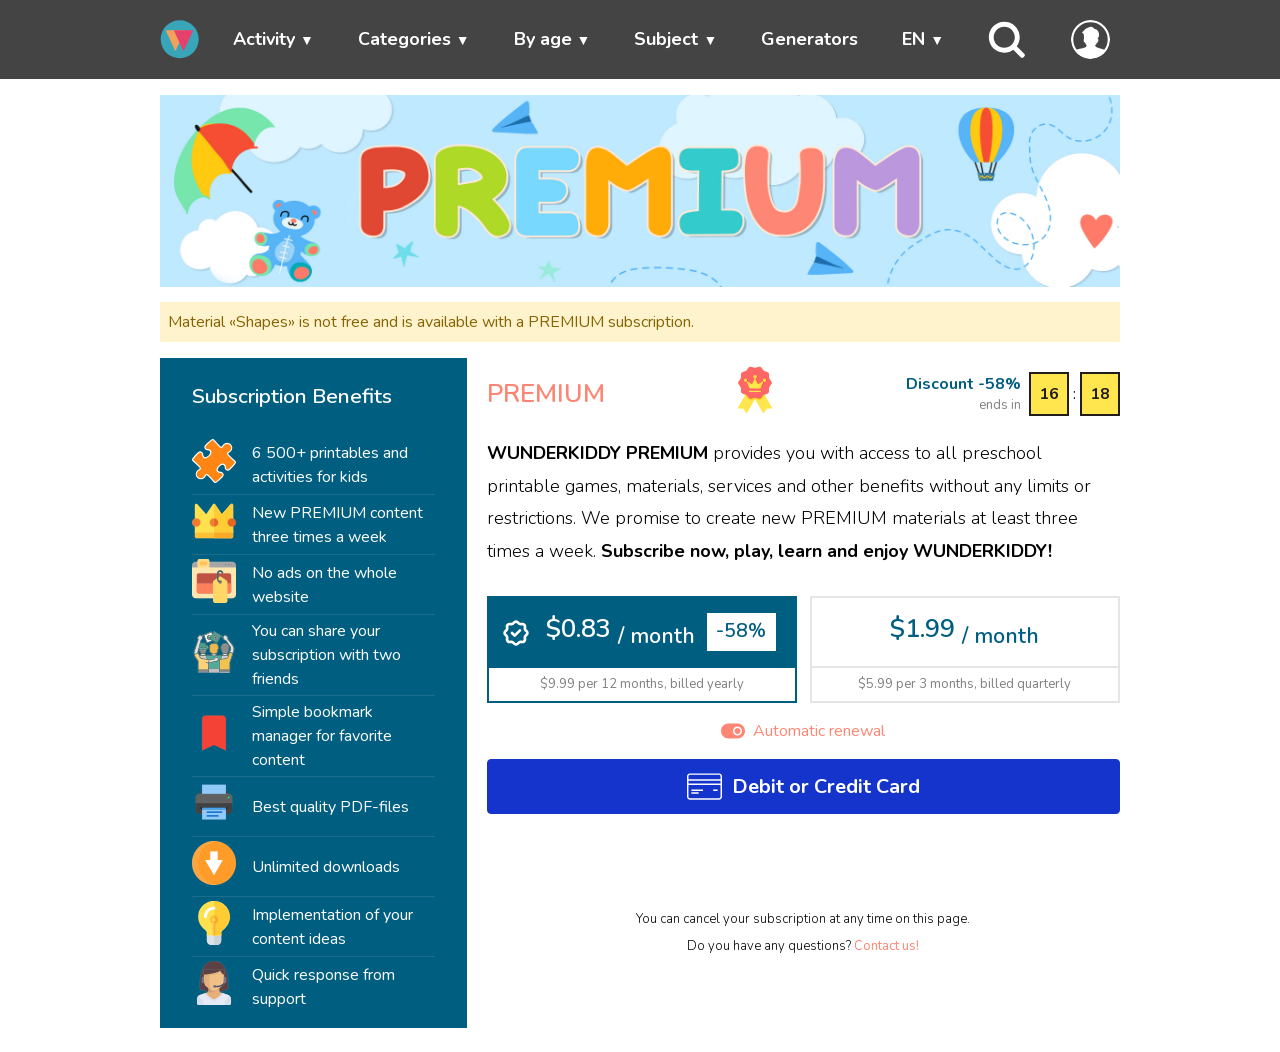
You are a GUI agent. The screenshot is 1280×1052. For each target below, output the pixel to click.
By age (543, 39)
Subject (666, 39)
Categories (404, 39)
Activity (264, 39)
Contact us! (886, 946)
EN (913, 39)
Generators (809, 39)
